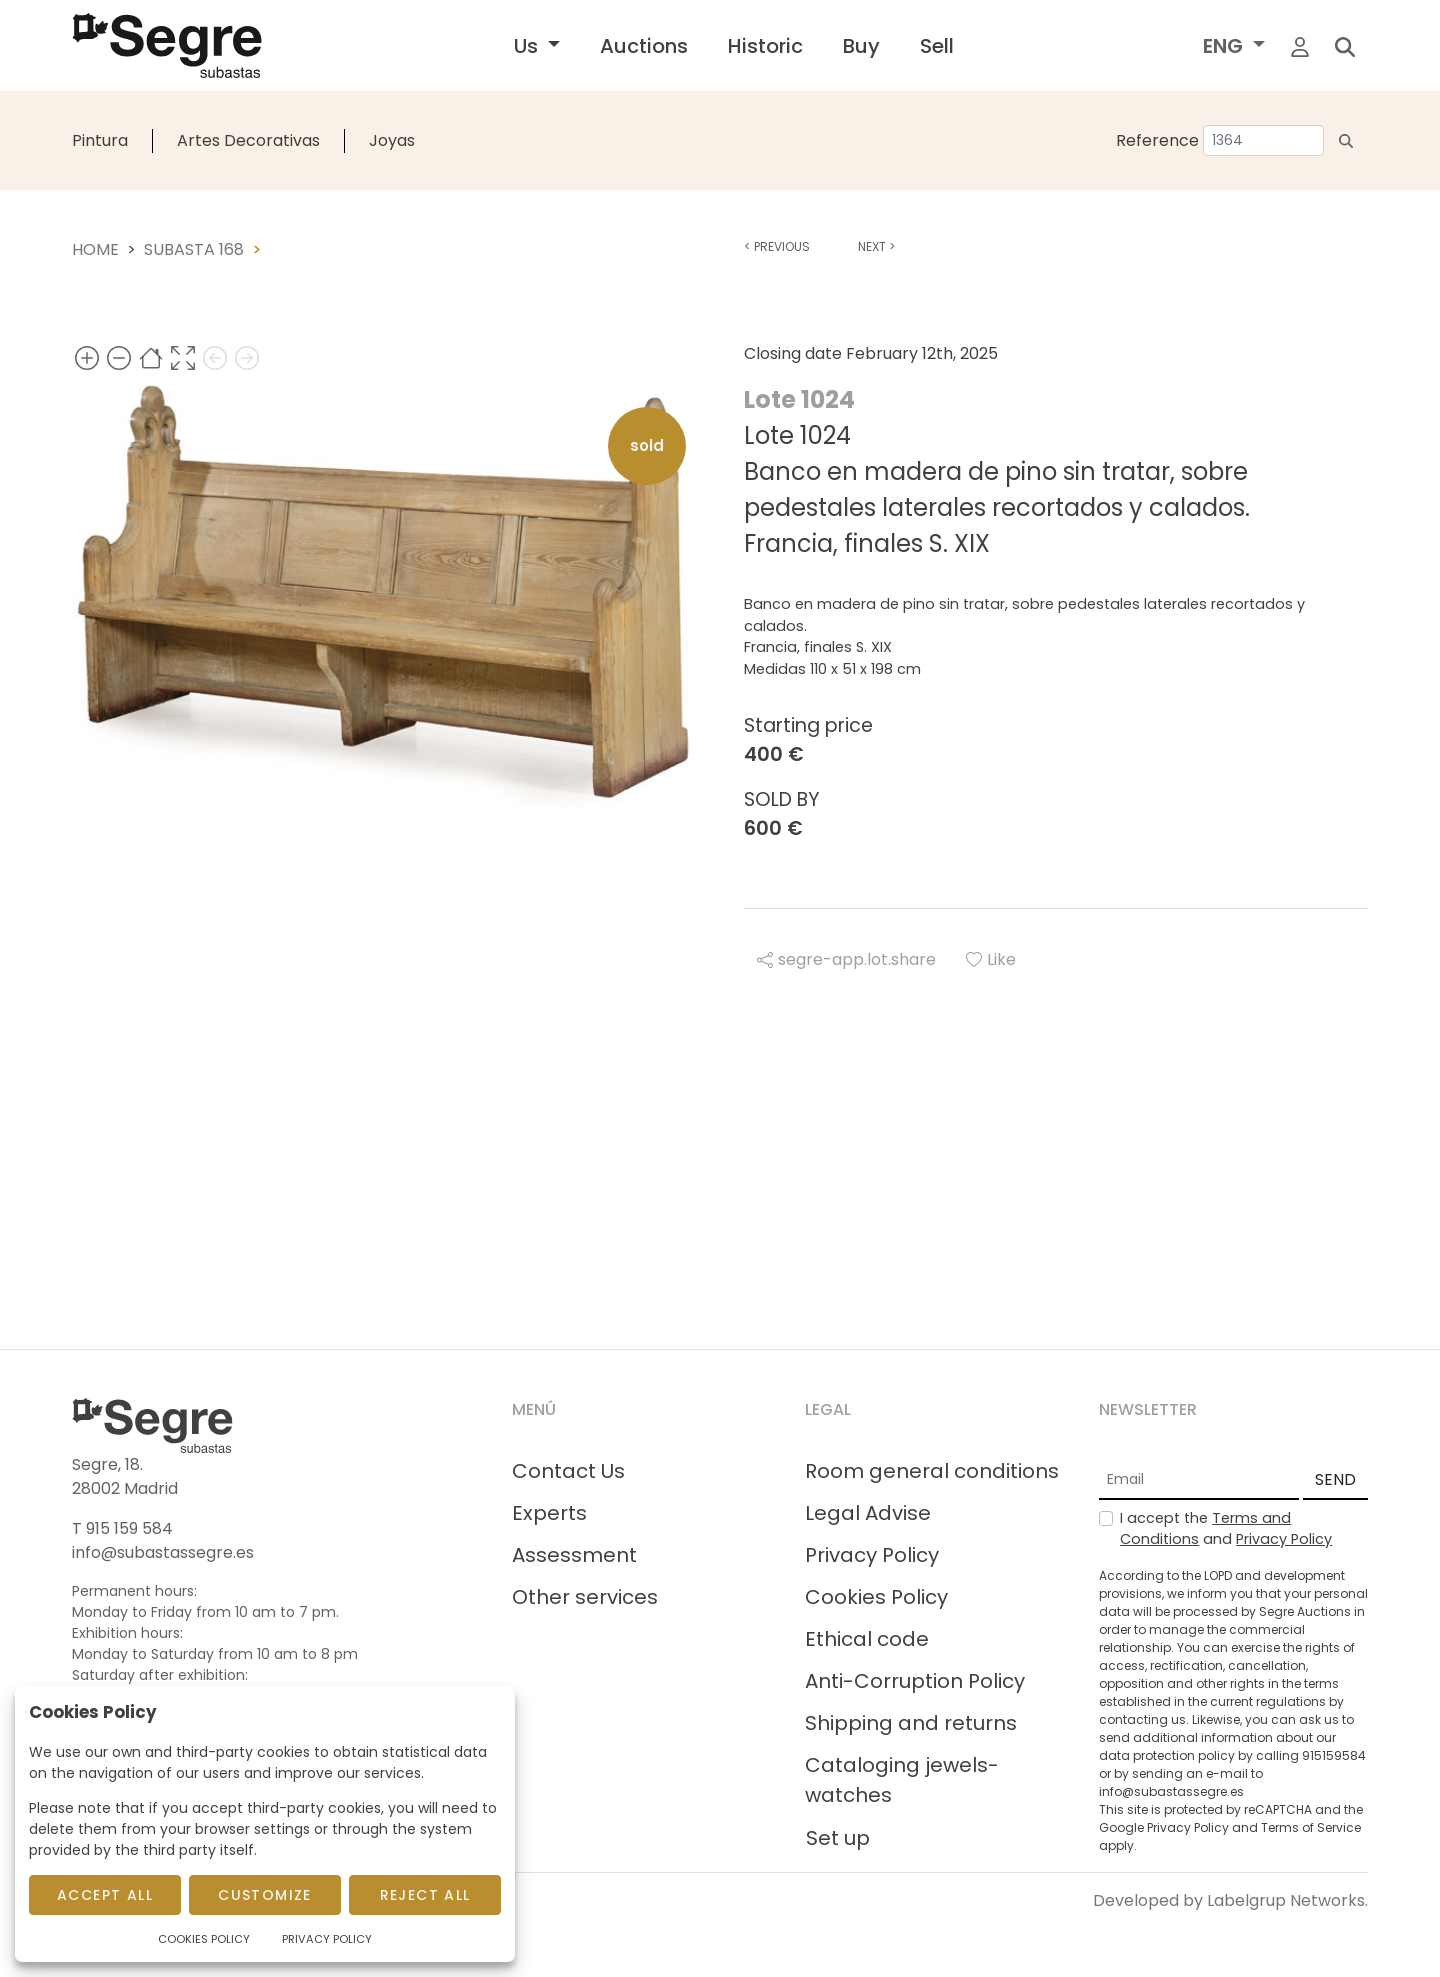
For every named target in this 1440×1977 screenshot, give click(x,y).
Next (876, 246)
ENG (1225, 46)
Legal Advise (868, 1513)
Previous (777, 246)
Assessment (574, 1555)
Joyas (392, 140)
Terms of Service (1311, 1827)
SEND (1335, 1479)
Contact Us (568, 1471)
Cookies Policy (876, 1597)
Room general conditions (932, 1471)
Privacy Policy (872, 1555)
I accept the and (1226, 1529)
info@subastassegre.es (163, 1552)
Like (991, 959)
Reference (1157, 140)
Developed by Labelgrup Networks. (1230, 1900)
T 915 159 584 (122, 1528)
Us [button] (528, 46)
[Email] (1199, 1481)
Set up (838, 1838)
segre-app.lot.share (846, 959)
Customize (265, 1895)
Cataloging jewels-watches (902, 1780)
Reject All (425, 1895)
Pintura (100, 140)
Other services (585, 1597)
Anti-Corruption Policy (915, 1681)
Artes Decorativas (248, 140)
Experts (549, 1513)
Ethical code (867, 1639)
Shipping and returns (911, 1723)
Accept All (105, 1895)
